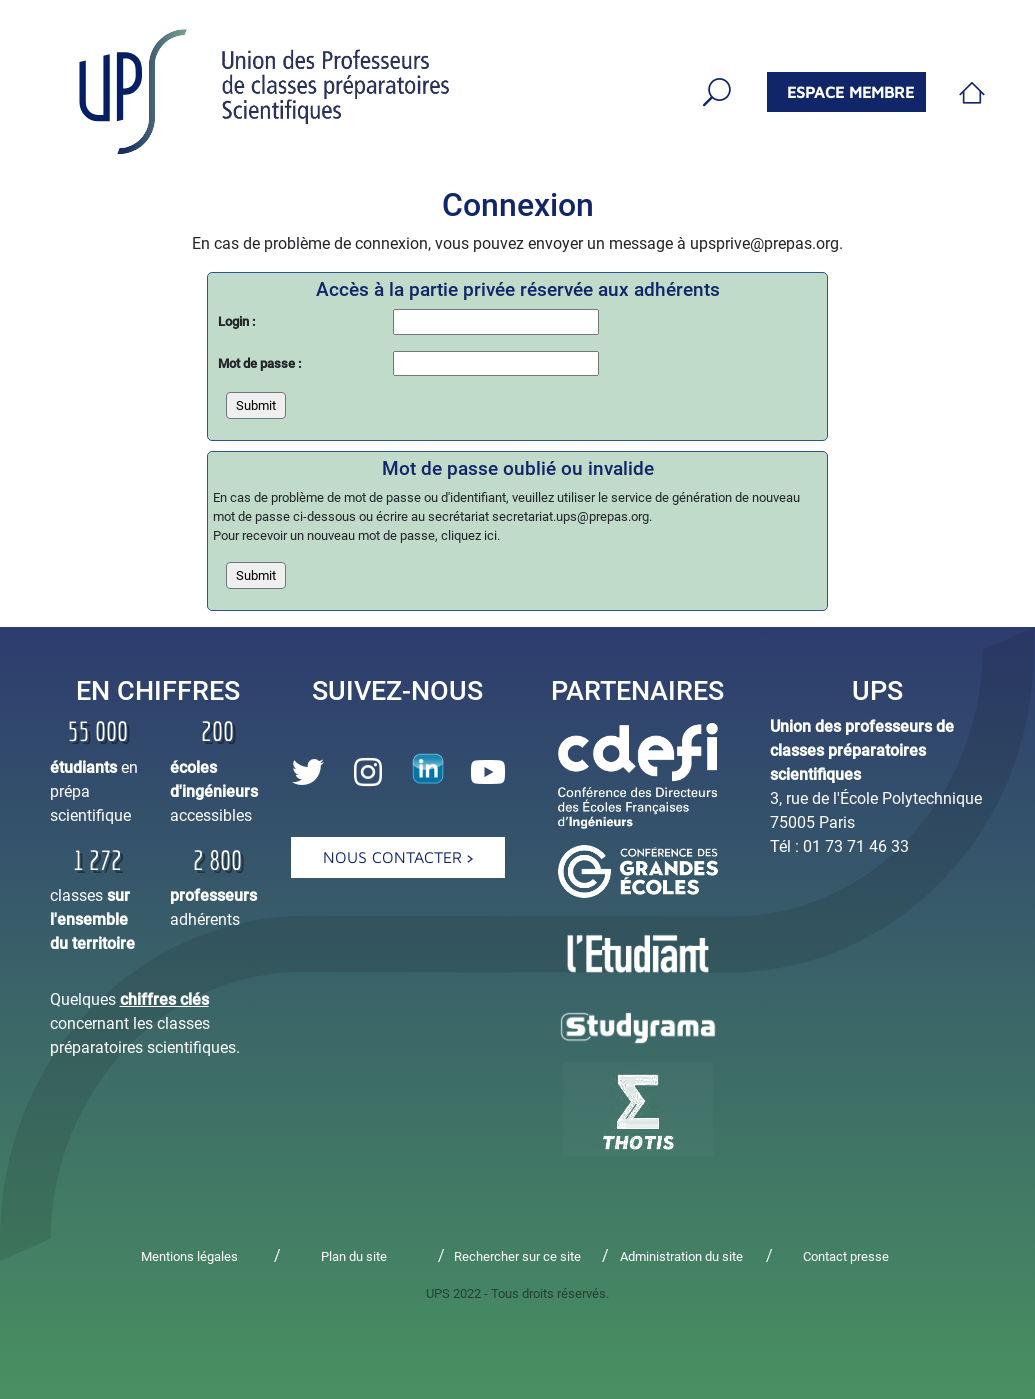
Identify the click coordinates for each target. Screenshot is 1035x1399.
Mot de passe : (259, 363)
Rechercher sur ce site (517, 1256)
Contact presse (846, 1256)
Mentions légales (189, 1256)
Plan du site (354, 1256)
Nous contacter (398, 857)
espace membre (850, 92)
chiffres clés (164, 999)
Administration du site (681, 1256)
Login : (236, 321)
